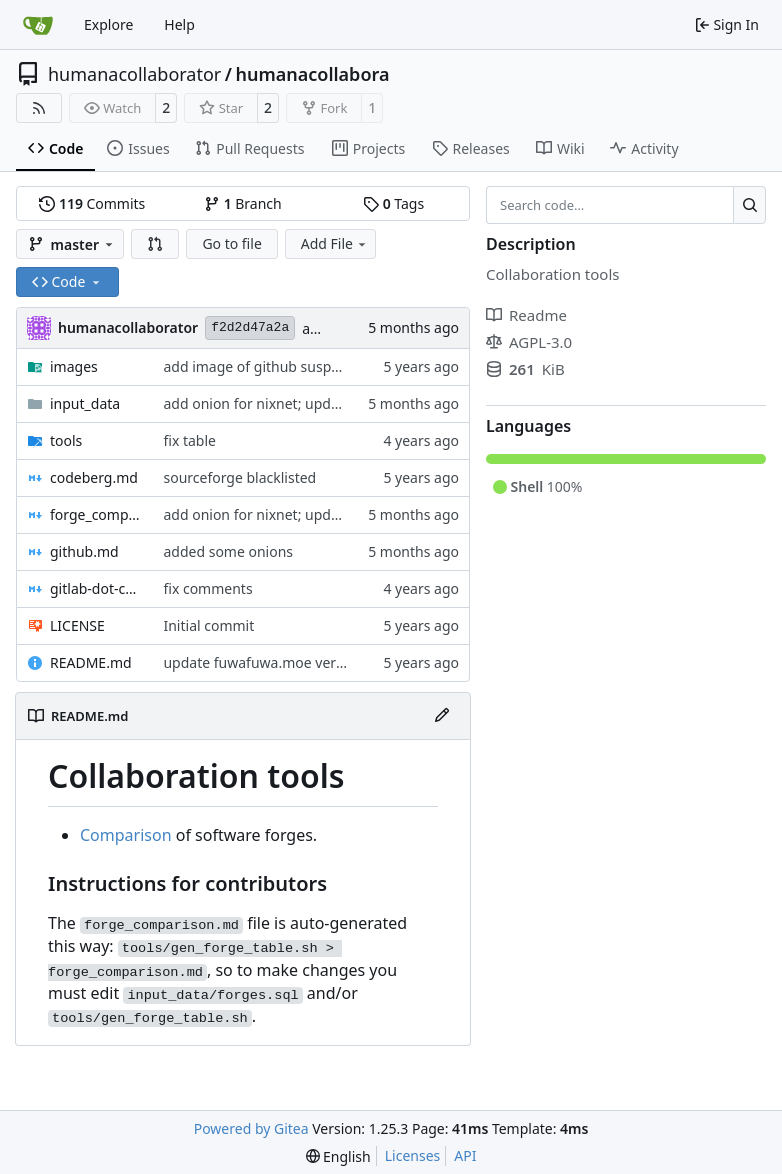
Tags (393, 203)
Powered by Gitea (251, 1128)
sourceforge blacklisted (239, 477)
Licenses (413, 1155)
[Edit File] (442, 716)
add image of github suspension (269, 366)
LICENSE (77, 625)
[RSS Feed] (39, 108)
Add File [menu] (335, 243)
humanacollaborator (134, 74)
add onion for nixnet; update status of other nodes (329, 403)
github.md (84, 551)
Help (179, 24)
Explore (108, 24)
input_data (85, 403)
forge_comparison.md (96, 514)
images (74, 366)
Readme (526, 315)
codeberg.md (94, 477)
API (465, 1155)
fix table (189, 440)
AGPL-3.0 (529, 342)
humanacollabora (312, 74)
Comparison (126, 835)
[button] (155, 244)
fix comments (207, 588)
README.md (91, 662)
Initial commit (208, 625)
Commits (92, 203)
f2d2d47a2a (250, 327)
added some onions (228, 551)
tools (66, 440)
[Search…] (749, 205)
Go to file (231, 243)
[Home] (38, 25)
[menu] (338, 1156)
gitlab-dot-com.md (96, 588)
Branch (243, 203)
